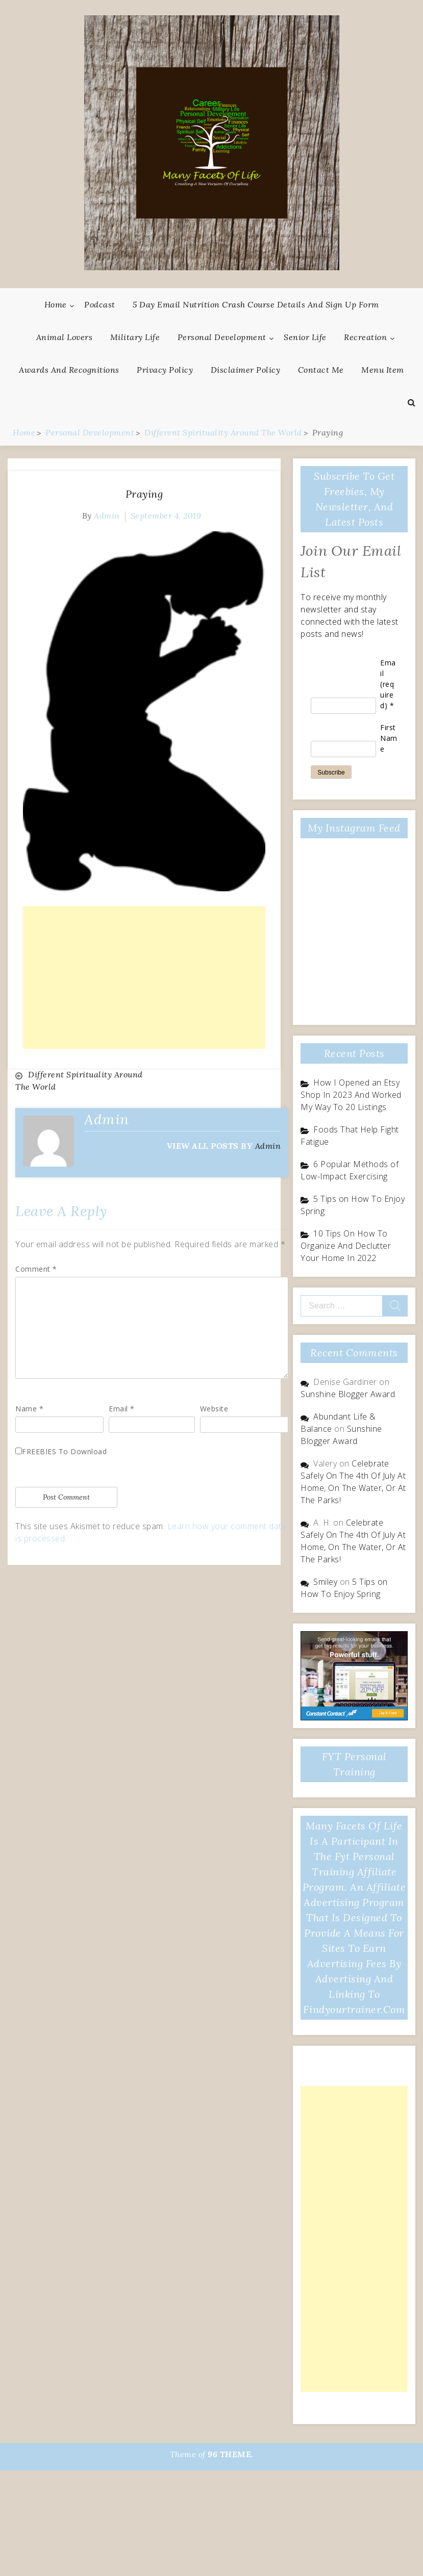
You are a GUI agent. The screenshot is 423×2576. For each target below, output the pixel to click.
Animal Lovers (64, 337)
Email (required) (388, 684)
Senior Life (305, 337)
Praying (144, 493)
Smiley (325, 1581)
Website (214, 1408)
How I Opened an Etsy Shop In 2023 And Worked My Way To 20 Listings (351, 1095)
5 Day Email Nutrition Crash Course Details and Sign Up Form (256, 304)
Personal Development (222, 337)
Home (55, 304)
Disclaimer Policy (246, 370)
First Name (388, 738)
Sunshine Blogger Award (348, 1394)
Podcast (99, 304)
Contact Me (321, 370)
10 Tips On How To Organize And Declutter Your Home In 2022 (346, 1246)
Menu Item (382, 370)
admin (107, 515)
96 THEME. (231, 2454)
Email (122, 1408)
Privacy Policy (165, 370)
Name (29, 1408)
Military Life (135, 337)
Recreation (365, 337)
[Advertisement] (144, 977)
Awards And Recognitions (69, 370)
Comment (36, 1269)
